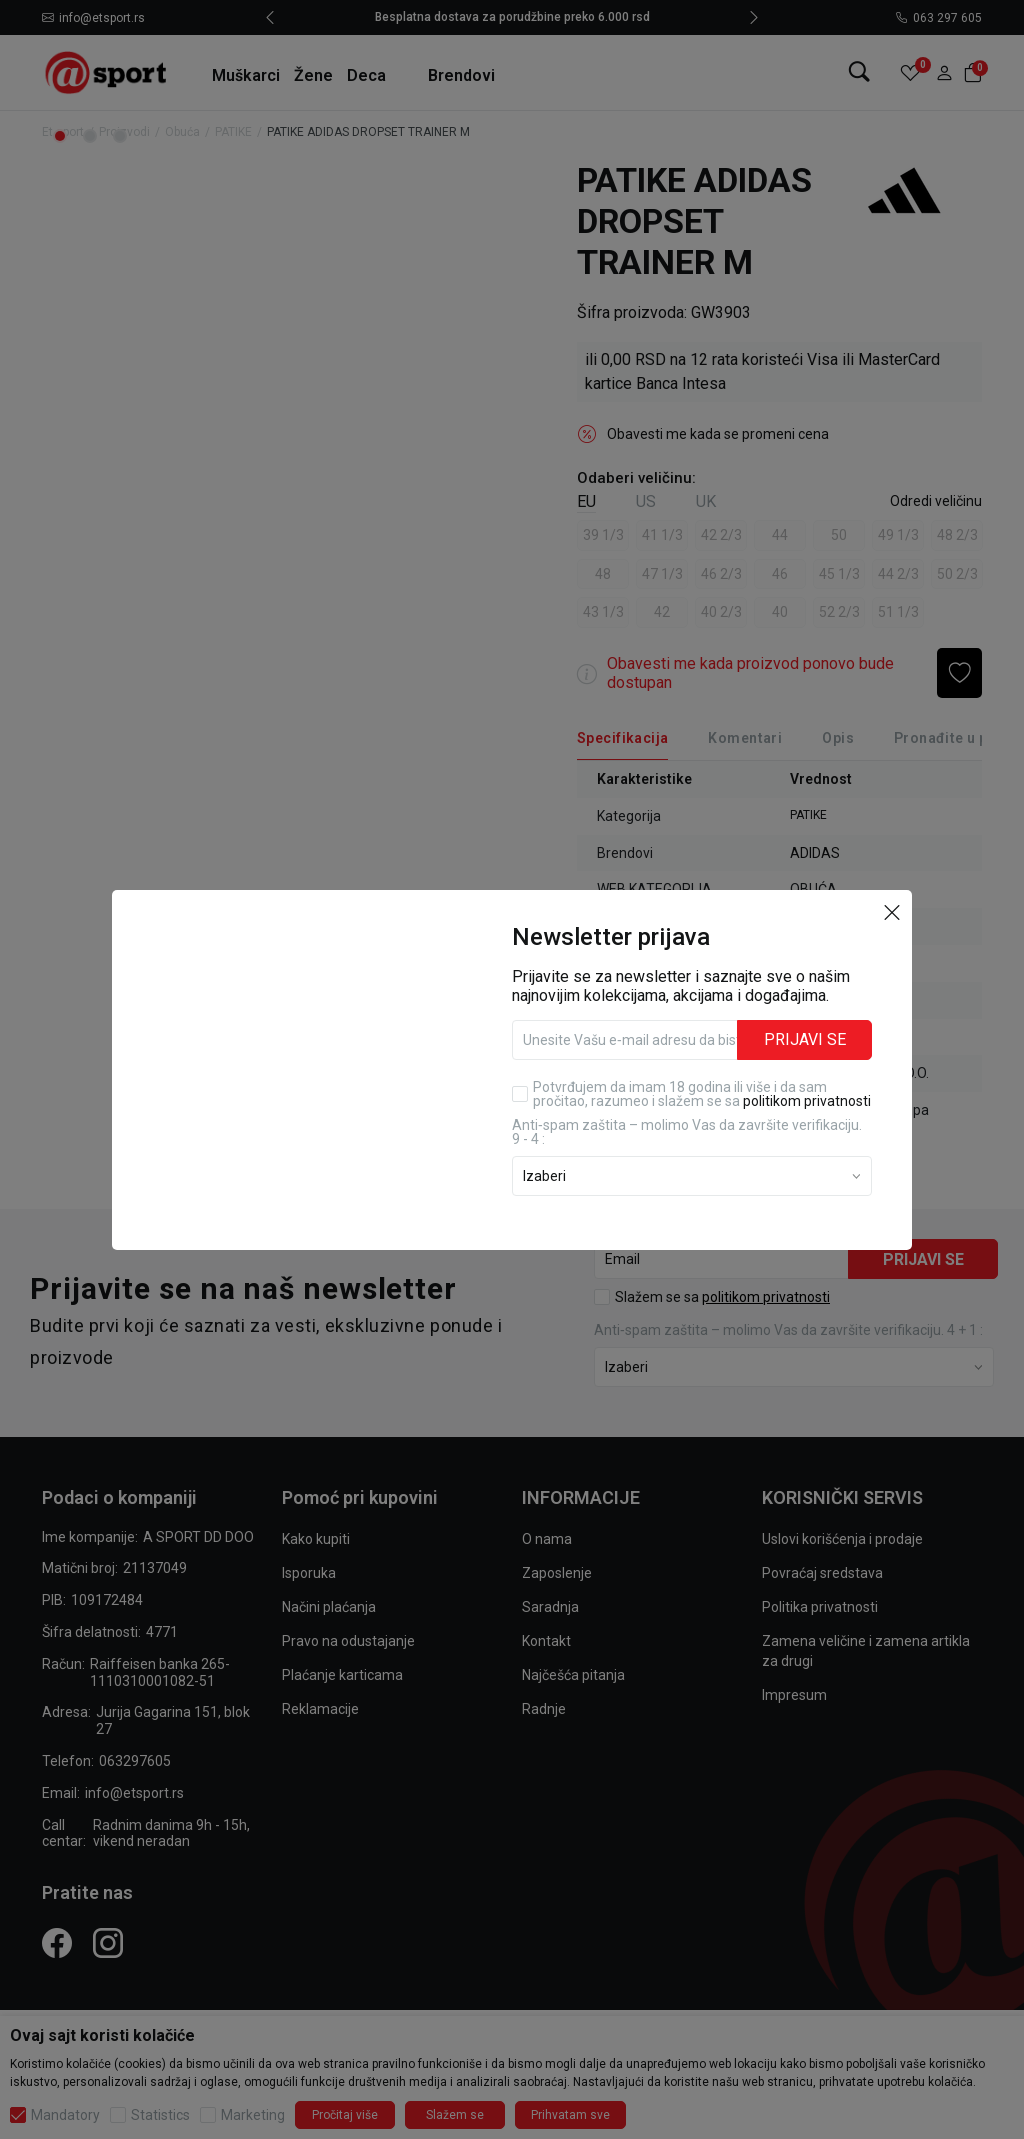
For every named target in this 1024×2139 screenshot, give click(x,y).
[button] (892, 912)
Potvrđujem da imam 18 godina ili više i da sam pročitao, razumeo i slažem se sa (702, 1094)
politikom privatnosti (807, 1101)
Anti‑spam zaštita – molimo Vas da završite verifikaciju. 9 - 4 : (687, 1132)
